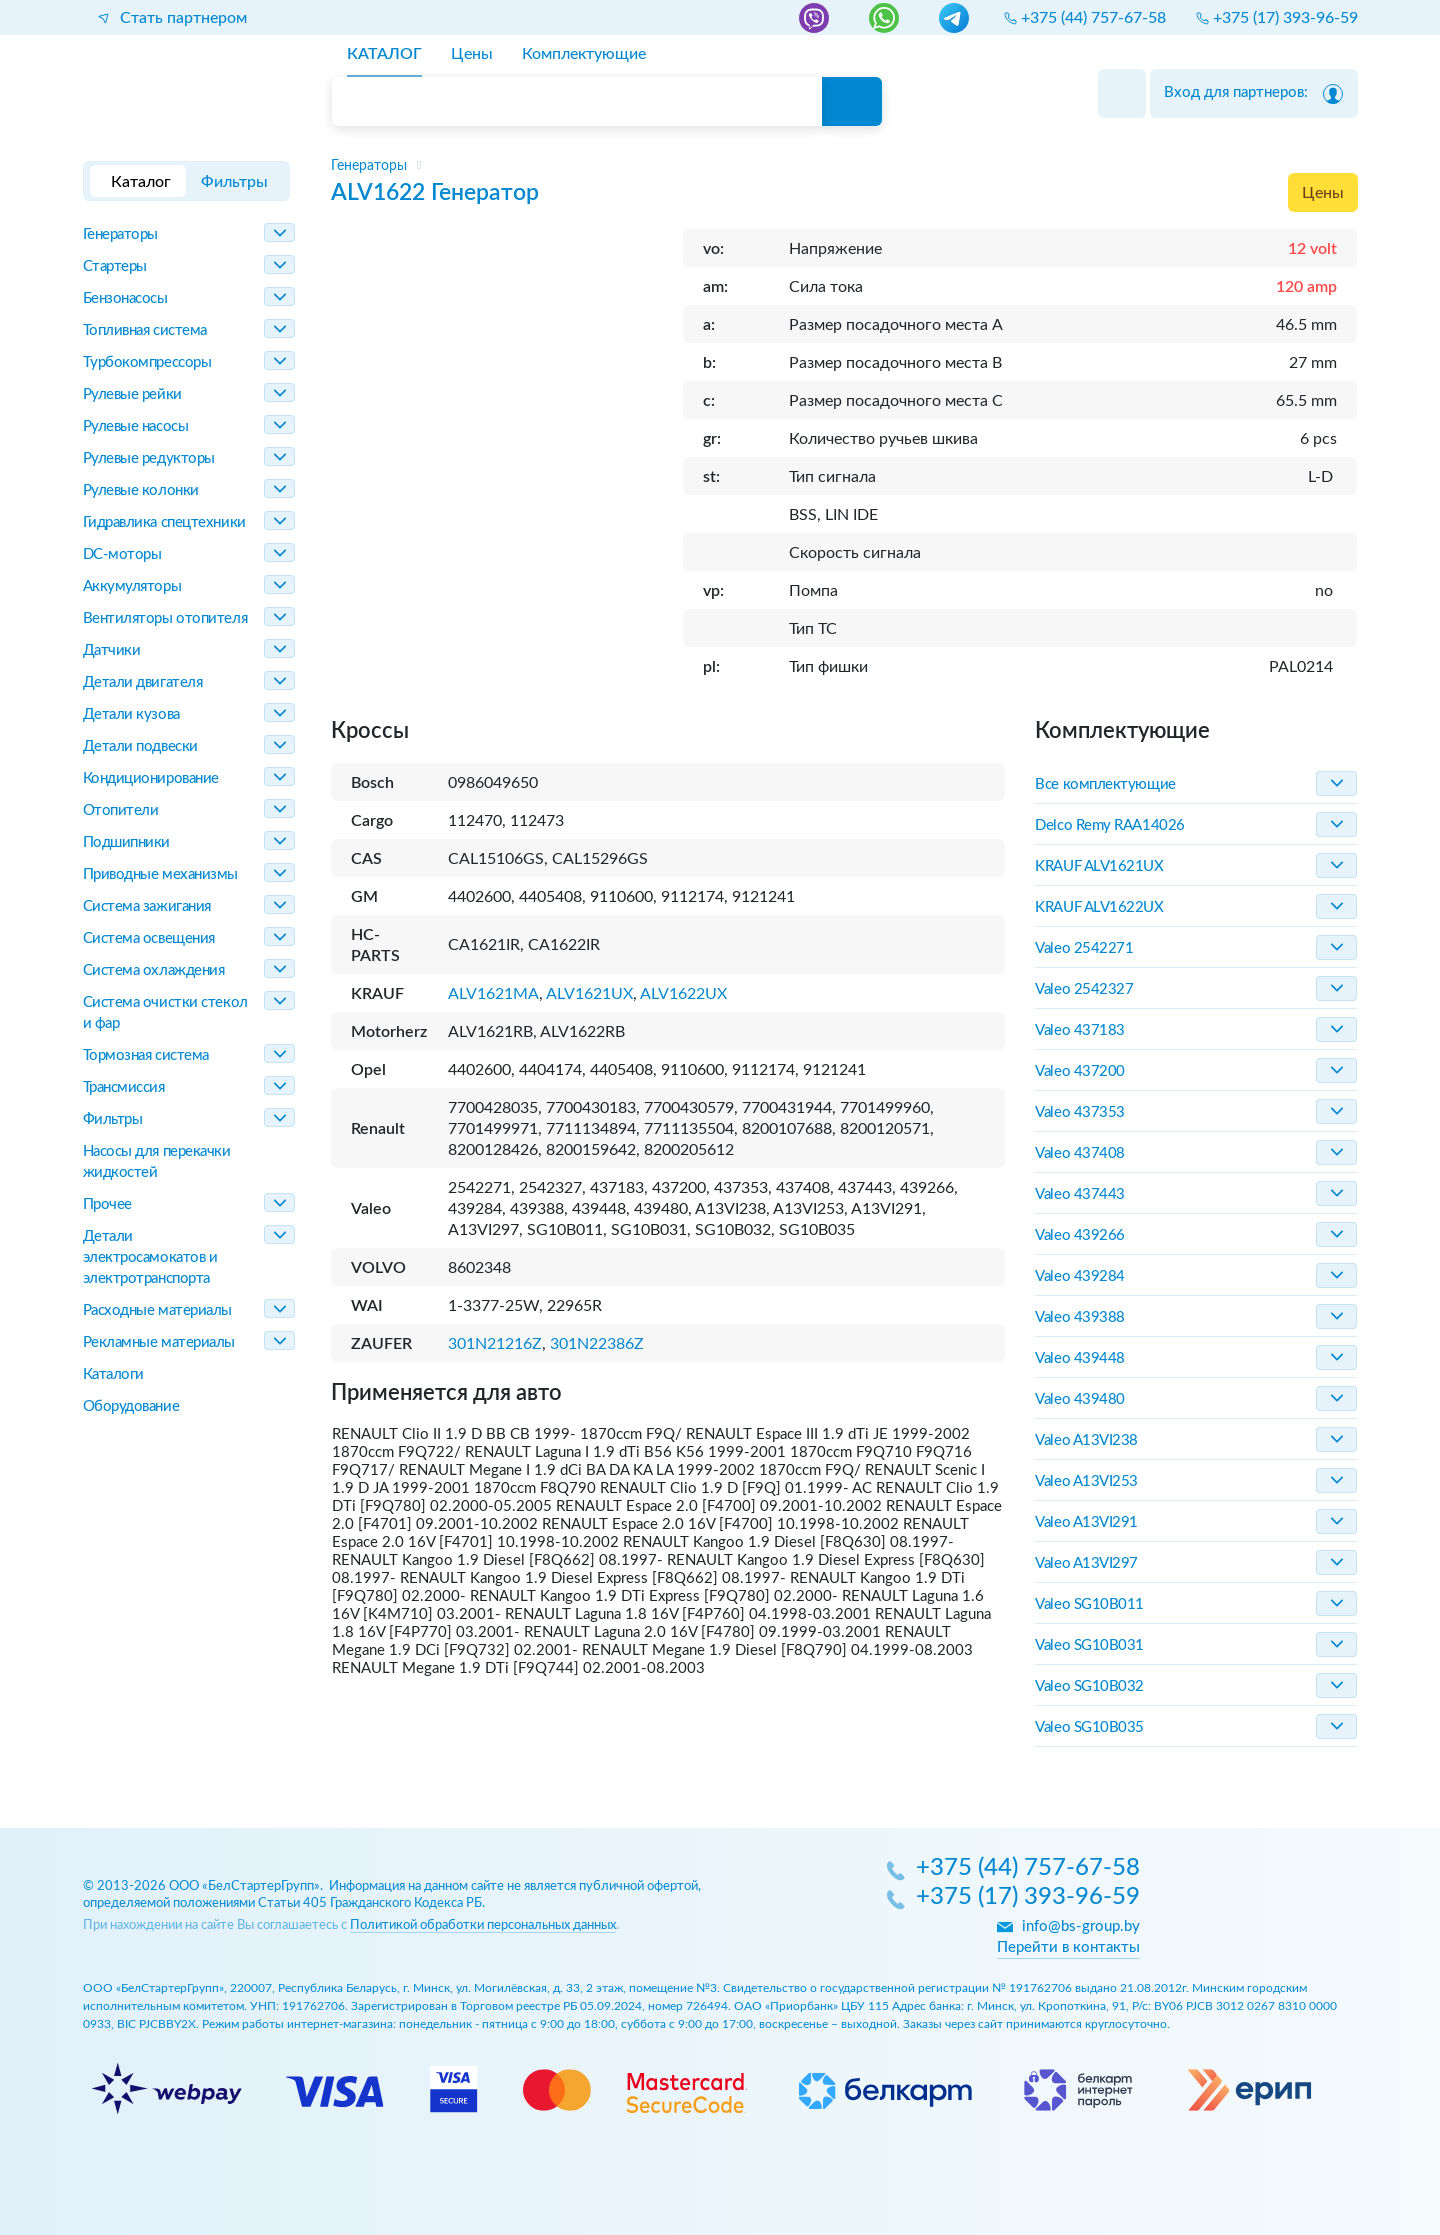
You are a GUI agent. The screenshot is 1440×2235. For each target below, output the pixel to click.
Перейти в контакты (1068, 1947)
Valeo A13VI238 (1086, 1440)
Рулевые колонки (141, 490)
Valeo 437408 (1080, 1153)
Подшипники (127, 842)
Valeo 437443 (1080, 1194)
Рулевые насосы (136, 426)
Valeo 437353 (1080, 1112)
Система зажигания (147, 906)
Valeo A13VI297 (1086, 1563)
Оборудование (131, 1406)
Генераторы (121, 234)
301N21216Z (495, 1344)
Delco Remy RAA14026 (1109, 825)
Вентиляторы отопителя (165, 618)
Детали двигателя (143, 682)
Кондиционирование (151, 778)
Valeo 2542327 (1084, 989)
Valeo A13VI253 (1086, 1481)
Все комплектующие (1105, 784)
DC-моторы (122, 554)
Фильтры (113, 1119)
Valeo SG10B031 (1089, 1645)
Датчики (112, 650)
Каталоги (113, 1374)
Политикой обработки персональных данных (483, 1925)
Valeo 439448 (1080, 1358)
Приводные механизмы (160, 874)
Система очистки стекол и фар (165, 1013)
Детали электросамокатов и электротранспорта (150, 1257)
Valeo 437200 (1080, 1071)
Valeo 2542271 (1084, 948)
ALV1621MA (493, 994)
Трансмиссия (124, 1087)
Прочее (107, 1204)
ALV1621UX (589, 994)
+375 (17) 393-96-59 (1028, 1898)
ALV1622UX (683, 994)
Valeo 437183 (1080, 1030)
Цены (1323, 193)
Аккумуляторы (132, 586)
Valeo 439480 (1080, 1399)
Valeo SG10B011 (1089, 1604)
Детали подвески (140, 746)
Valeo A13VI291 (1086, 1522)
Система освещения (149, 938)
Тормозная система (146, 1055)
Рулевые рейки (132, 394)
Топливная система (145, 330)
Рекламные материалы (159, 1342)
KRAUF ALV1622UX (1099, 907)
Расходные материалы (157, 1310)
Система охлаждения (154, 970)
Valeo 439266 (1080, 1235)
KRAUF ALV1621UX (1099, 866)
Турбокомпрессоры (147, 362)
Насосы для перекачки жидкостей (157, 1162)
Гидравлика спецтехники (164, 522)
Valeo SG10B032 (1089, 1686)
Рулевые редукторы (149, 458)
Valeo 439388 (1080, 1317)
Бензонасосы (125, 298)
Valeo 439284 (1080, 1276)
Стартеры (115, 266)
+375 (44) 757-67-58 (1028, 1869)
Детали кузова (131, 714)
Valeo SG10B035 (1089, 1727)
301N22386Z (597, 1344)
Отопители (121, 810)
